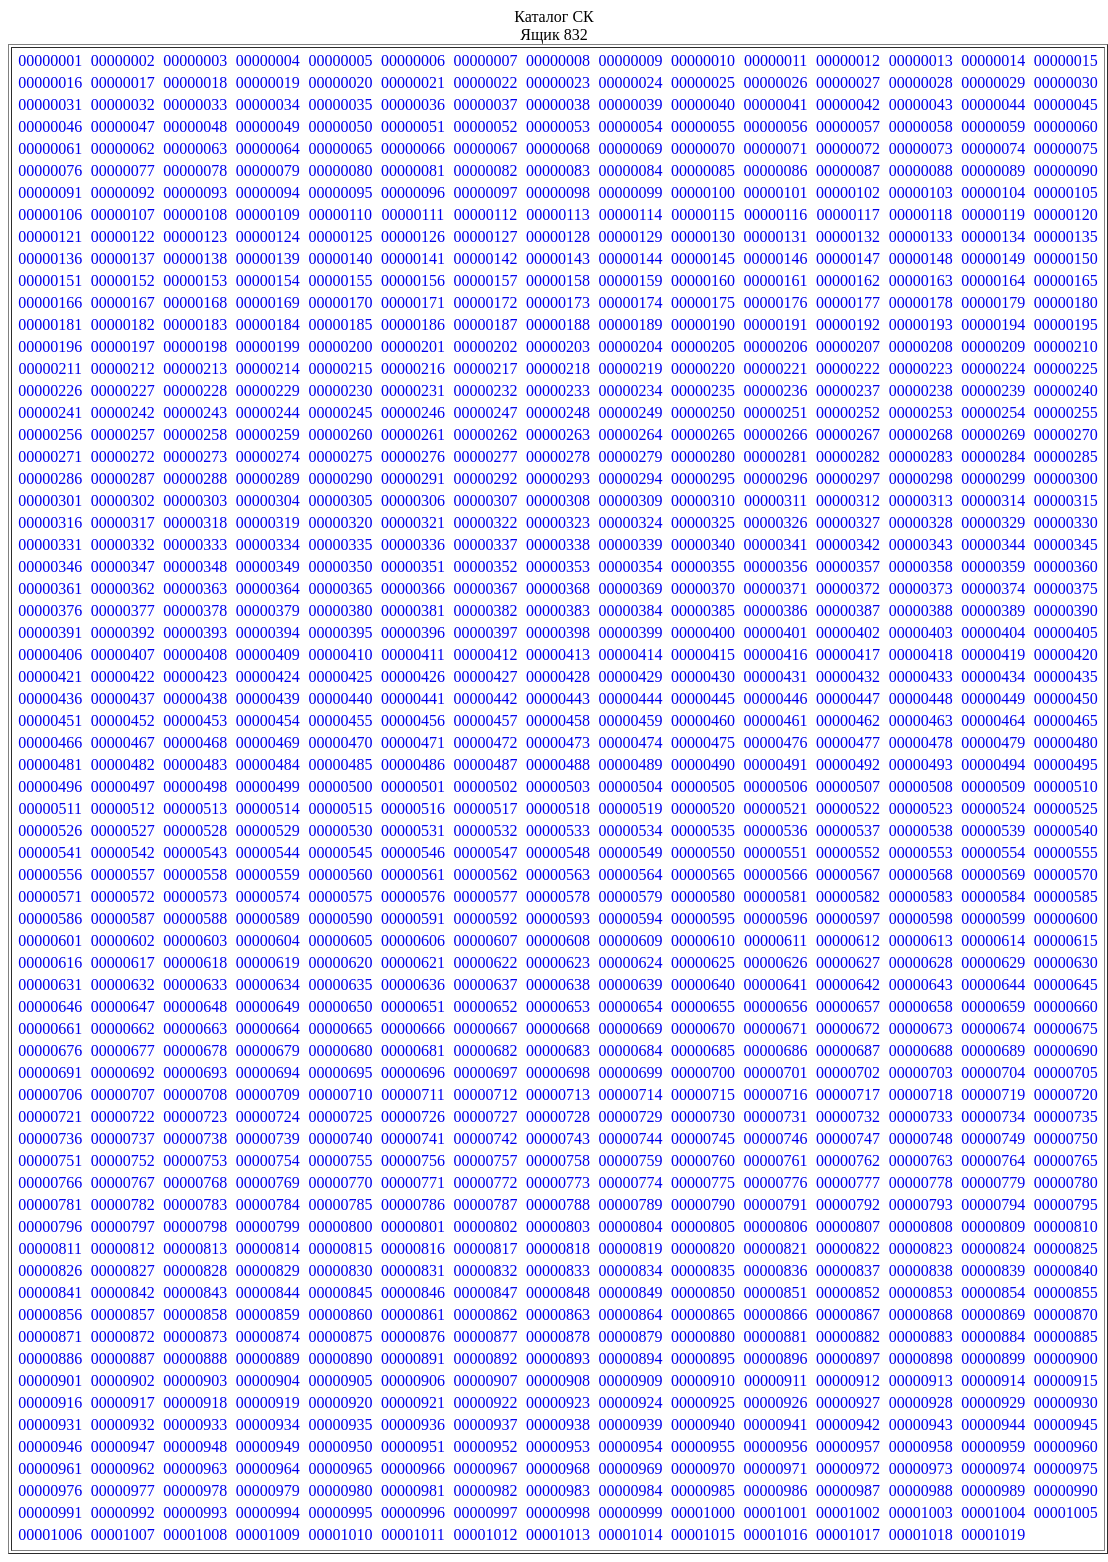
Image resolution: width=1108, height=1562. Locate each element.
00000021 (413, 82)
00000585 (1066, 896)
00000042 (848, 104)
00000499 (268, 786)
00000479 (993, 742)
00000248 (558, 412)
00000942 (848, 1424)
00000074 (993, 148)
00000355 (703, 566)
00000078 (195, 170)
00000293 (558, 478)
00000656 (776, 1006)
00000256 (50, 434)
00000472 (485, 742)
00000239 (993, 390)
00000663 (195, 1028)
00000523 (921, 808)
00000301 (50, 500)
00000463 (921, 720)
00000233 (558, 390)
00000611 (775, 940)
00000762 (848, 1160)
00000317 (123, 522)
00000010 (703, 60)
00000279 (631, 456)
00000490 (703, 764)
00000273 (195, 456)
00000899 (993, 1358)
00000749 (993, 1138)
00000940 (703, 1424)
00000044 (993, 104)
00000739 (268, 1138)
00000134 (993, 236)
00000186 (413, 324)
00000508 (921, 786)
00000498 (195, 786)
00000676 (50, 1050)
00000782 (123, 1204)
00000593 (558, 918)
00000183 (195, 324)
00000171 (413, 302)
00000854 (993, 1292)
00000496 (50, 786)
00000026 (776, 82)
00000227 (123, 390)
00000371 (776, 588)
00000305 (340, 500)
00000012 (848, 60)
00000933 (195, 1424)
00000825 (1066, 1248)
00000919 (268, 1402)
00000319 (268, 522)
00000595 (703, 918)
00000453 (195, 720)
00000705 (1066, 1072)
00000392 (123, 632)
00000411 (412, 654)
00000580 (703, 896)
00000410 (340, 654)
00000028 (921, 82)
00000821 (776, 1248)
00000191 (776, 324)
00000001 (50, 60)
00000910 (703, 1380)
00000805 (703, 1226)
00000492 (848, 764)
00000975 (1066, 1468)
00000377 (123, 610)
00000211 (50, 368)
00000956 (776, 1446)
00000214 (268, 368)
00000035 (340, 104)
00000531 (413, 830)
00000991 (50, 1512)
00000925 (703, 1402)
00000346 (50, 566)
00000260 (340, 434)
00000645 (1066, 984)
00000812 (123, 1248)
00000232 (485, 390)
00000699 (631, 1072)
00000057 (848, 126)
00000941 (776, 1424)
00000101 (776, 192)
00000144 (631, 258)
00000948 (195, 1446)
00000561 (413, 874)
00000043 (921, 104)
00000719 (993, 1094)
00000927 (848, 1402)
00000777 (848, 1182)
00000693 (195, 1072)
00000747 (848, 1138)
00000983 (558, 1490)
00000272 (123, 456)
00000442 (485, 698)
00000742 (485, 1138)
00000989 (993, 1490)
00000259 (268, 434)
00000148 (921, 258)
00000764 (993, 1160)
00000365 (340, 588)
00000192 (848, 324)
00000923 (558, 1402)
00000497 (123, 786)
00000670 (703, 1028)
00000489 (631, 764)
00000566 (776, 874)
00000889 (268, 1358)
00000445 (703, 698)
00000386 (776, 610)
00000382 (485, 610)
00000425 (340, 676)
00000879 (631, 1336)
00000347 (123, 566)
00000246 (413, 412)
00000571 (50, 896)
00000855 (1066, 1292)
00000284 (993, 456)
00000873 (195, 1336)
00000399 (631, 632)
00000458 (558, 720)
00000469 (268, 742)
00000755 (340, 1160)
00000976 (50, 1490)
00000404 (993, 632)
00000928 (921, 1402)
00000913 (921, 1380)
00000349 (268, 566)
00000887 (123, 1358)
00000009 (631, 60)
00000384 (631, 610)
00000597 (848, 918)
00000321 (413, 522)
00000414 (631, 654)
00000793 (921, 1204)
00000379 (268, 610)
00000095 (340, 192)
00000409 (268, 654)
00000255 (1066, 412)
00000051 (413, 126)
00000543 (195, 852)
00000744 (631, 1138)
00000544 (268, 852)
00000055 (703, 126)
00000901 (50, 1380)
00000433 (921, 676)
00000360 (1066, 566)
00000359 (993, 566)
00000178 (921, 302)
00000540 (1066, 830)
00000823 (921, 1248)
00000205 (703, 346)
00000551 (776, 852)
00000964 (268, 1468)
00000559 (268, 874)
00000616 (50, 962)
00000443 (558, 698)
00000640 (703, 984)
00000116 (775, 214)
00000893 (558, 1358)
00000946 (50, 1446)
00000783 (195, 1204)
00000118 (920, 214)
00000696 (413, 1072)
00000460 (703, 720)
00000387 (848, 610)
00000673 (921, 1028)
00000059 (993, 126)
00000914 (993, 1380)
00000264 (631, 434)
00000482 (123, 764)
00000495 (1066, 764)
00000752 (123, 1160)
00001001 (776, 1512)
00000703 (921, 1072)
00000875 (340, 1336)
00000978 (195, 1490)
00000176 (776, 302)
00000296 (776, 478)
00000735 (1066, 1116)
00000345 (1066, 544)
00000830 (340, 1270)
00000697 (485, 1072)
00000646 (50, 1006)
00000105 (1066, 192)
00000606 (413, 940)
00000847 (485, 1292)
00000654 (631, 1006)
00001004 (993, 1512)
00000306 (413, 500)
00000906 (413, 1380)
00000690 (1066, 1050)
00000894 (631, 1358)
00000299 (993, 478)
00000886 (50, 1358)
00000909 (631, 1380)
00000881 (776, 1336)
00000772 (485, 1182)
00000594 (631, 918)
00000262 (485, 434)
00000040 (703, 104)
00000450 (1066, 698)
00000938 (558, 1424)
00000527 (123, 830)
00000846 (413, 1292)
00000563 (558, 874)
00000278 (558, 456)
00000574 (268, 896)
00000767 (123, 1182)
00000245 (340, 412)
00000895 (703, 1358)
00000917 (123, 1402)
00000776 (776, 1182)
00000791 (776, 1204)
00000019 (268, 82)
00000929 (993, 1402)
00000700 (703, 1072)
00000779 (993, 1182)
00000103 (921, 192)
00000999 (631, 1512)
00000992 (123, 1512)
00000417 (848, 654)
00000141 (413, 258)
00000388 (921, 610)
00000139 (268, 258)
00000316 (50, 522)
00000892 (485, 1358)
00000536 (776, 830)
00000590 (340, 918)
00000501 (413, 786)
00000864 (631, 1314)
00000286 (50, 478)
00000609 (631, 940)
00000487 (485, 764)
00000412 (485, 654)
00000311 (775, 500)
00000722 (123, 1116)
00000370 (703, 588)
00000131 (776, 236)
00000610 (703, 940)
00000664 (268, 1028)
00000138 (195, 258)
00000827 (123, 1270)
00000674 (993, 1028)
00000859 (268, 1314)
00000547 (485, 852)
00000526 (50, 830)
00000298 (921, 478)
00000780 (1066, 1182)
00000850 (703, 1292)
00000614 (993, 940)
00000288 (195, 478)
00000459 (631, 720)
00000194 (993, 324)
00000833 (558, 1270)
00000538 (921, 830)
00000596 (776, 918)
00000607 (485, 940)
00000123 (195, 236)
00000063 (195, 148)
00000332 (123, 544)
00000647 (123, 1006)
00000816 (413, 1248)
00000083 (558, 170)
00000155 (340, 280)
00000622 (485, 962)
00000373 (921, 588)
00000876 (413, 1336)
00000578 (558, 896)
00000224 (993, 368)
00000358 (921, 566)
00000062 (123, 148)
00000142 (485, 258)
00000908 (558, 1380)
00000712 (485, 1094)
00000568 (921, 874)
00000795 (1066, 1204)
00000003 (195, 60)
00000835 (703, 1270)
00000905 (340, 1380)
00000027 (848, 82)
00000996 (413, 1512)
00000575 (340, 896)
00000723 (195, 1116)
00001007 (123, 1534)
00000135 (1066, 236)
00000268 (921, 434)
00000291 (413, 478)
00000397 (485, 632)
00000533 (558, 830)
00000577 (485, 896)
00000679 (268, 1050)
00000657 (848, 1006)
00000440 (340, 698)
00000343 (921, 544)
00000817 (485, 1248)
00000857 (123, 1314)
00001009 (268, 1534)
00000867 (848, 1314)
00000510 (1066, 786)
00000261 (413, 434)
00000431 (776, 676)
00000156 (413, 280)
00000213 (195, 368)
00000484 (268, 764)
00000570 (1066, 874)
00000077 (123, 170)
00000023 (558, 82)
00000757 (485, 1160)
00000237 (848, 390)
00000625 (703, 962)
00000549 (631, 852)
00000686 (776, 1050)
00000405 (1066, 632)
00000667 (485, 1028)
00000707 (123, 1094)
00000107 (123, 214)
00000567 (848, 874)
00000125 (340, 236)
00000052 (485, 126)
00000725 (340, 1116)
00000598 (921, 918)
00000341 (776, 544)
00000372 (848, 588)
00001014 (631, 1534)
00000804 (631, 1226)
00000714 (631, 1094)
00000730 (703, 1116)
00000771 (413, 1182)
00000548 (558, 852)
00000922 (485, 1402)
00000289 (268, 478)
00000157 (485, 280)
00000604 (268, 940)
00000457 (485, 720)
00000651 (413, 1006)
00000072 (848, 148)
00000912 (848, 1380)
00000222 (848, 368)
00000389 (993, 610)
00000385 (703, 610)
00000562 (485, 874)
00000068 (558, 148)
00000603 (195, 940)
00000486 (413, 764)
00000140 (340, 258)
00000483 (195, 764)
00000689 (993, 1050)
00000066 (413, 148)
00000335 (340, 544)
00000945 (1066, 1424)
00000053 (558, 126)
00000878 (558, 1336)
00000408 (195, 654)
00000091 (50, 192)
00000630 (1066, 962)
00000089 (993, 170)
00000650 (340, 1006)
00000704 (993, 1072)
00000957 (848, 1446)
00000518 (558, 808)
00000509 (993, 786)
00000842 (123, 1292)
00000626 (776, 962)
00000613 (921, 940)
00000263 (558, 434)
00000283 (921, 456)
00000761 (776, 1160)
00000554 (993, 852)
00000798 (195, 1226)
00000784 (268, 1204)
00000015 (1066, 60)
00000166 (50, 302)
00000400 (703, 632)
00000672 (848, 1028)
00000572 (123, 896)
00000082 (485, 170)
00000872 (123, 1336)
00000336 (413, 544)
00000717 (848, 1094)
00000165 (1066, 280)
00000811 (50, 1248)
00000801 (413, 1226)
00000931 (50, 1424)
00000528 (195, 830)
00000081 (413, 170)
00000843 (195, 1292)
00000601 (50, 940)
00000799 (268, 1226)
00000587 (123, 918)
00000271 (50, 456)
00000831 (413, 1270)
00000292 (485, 478)
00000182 (123, 324)
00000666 (413, 1028)
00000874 (268, 1336)
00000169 (268, 302)
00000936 (413, 1424)
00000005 (340, 60)
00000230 (340, 390)
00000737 (123, 1138)
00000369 (631, 588)
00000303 (195, 500)
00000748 (921, 1138)
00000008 (558, 60)
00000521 (776, 808)
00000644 (993, 984)
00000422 (123, 676)
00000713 (558, 1094)
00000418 (921, 654)
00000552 (848, 852)
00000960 (1066, 1446)
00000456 (413, 720)
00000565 (703, 874)
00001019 (993, 1534)
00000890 (340, 1358)
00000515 (340, 808)
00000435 (1066, 676)
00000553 (921, 852)
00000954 (631, 1446)
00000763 (921, 1160)
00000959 (993, 1446)
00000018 (195, 82)
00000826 (50, 1270)
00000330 (1066, 522)
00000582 (848, 896)
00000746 (776, 1138)
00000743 (558, 1138)
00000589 (268, 918)
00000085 (703, 170)
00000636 (413, 984)
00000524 (993, 808)
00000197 (123, 346)
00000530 (340, 830)
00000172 (485, 302)
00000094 (268, 192)
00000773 (558, 1182)
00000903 (195, 1380)
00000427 (485, 676)
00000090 (1066, 170)
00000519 (631, 808)
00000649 (268, 1006)
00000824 (993, 1248)
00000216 (413, 368)
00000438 (195, 698)
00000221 (776, 368)
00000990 (1066, 1490)
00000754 (268, 1160)
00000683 (558, 1050)
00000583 (921, 896)
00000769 (268, 1182)
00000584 (993, 896)
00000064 (268, 148)
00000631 (50, 984)
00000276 (413, 456)
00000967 (485, 1468)
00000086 (776, 170)
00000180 (1066, 302)
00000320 (340, 522)
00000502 (485, 786)
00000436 (50, 698)
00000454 (268, 720)
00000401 (776, 632)
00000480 (1066, 742)
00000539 (993, 830)
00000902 (123, 1380)
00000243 (195, 412)
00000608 (558, 940)
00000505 (703, 786)
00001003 (921, 1512)
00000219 (631, 368)
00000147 (848, 258)
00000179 (993, 302)
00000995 (340, 1512)
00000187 (485, 324)
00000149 (993, 258)
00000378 (195, 610)
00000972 (848, 1468)
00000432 (848, 676)
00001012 (485, 1534)
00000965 (340, 1468)
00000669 (631, 1028)
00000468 (195, 742)
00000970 (703, 1468)
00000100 (703, 192)
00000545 (340, 852)
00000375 (1066, 588)
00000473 (558, 742)
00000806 (776, 1226)
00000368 (558, 588)
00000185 (340, 324)
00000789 (631, 1204)
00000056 (776, 126)
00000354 (631, 566)
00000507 (848, 786)
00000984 (631, 1490)
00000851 (776, 1292)
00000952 (485, 1446)
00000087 (848, 170)
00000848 (558, 1292)
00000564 (631, 874)
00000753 (195, 1160)
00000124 (268, 236)
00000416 (776, 654)
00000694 (268, 1072)
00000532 (485, 830)
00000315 (1066, 500)
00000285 (1066, 456)
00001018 (921, 1534)
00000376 (50, 610)
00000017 (123, 82)
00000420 (1066, 654)
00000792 (848, 1204)
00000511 (50, 808)
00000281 (776, 456)
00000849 (631, 1292)
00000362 (123, 588)
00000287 (123, 478)
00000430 (703, 676)
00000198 (195, 346)
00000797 (123, 1226)
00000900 (1066, 1358)
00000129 (631, 236)
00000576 (413, 896)
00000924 (631, 1402)
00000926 (776, 1402)
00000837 (848, 1270)
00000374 (993, 588)
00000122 (123, 236)
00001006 (50, 1534)
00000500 (340, 786)
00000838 (921, 1270)
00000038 (558, 104)
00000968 (558, 1468)
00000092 (123, 192)
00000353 (558, 566)
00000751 (50, 1160)
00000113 (557, 214)
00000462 (848, 720)
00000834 (631, 1270)
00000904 (268, 1380)
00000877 (485, 1336)
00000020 (340, 82)
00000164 (993, 280)
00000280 (703, 456)
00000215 (340, 368)
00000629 (993, 962)
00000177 (848, 302)
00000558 (195, 874)
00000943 (921, 1424)
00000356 (776, 566)
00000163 (921, 280)
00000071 (776, 148)
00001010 (340, 1534)
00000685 (703, 1050)
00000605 (340, 940)
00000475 (703, 742)
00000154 (268, 280)
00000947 (123, 1446)
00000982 (485, 1490)
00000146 (776, 258)
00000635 (340, 984)
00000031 (50, 104)
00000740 (340, 1138)
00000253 (921, 412)
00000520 (703, 808)
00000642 (848, 984)
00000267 (848, 434)
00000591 (413, 918)
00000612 (848, 940)
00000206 (776, 346)
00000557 (123, 874)
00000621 (413, 962)
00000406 (50, 654)
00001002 (848, 1512)
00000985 (703, 1490)
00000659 (993, 1006)
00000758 (558, 1160)
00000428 (558, 676)
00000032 (123, 104)
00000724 (268, 1116)
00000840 (1066, 1270)
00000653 (558, 1006)
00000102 (848, 192)
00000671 (776, 1028)
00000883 (921, 1336)
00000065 (340, 148)
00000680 (340, 1050)
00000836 (776, 1270)
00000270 (1066, 434)
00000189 (631, 324)
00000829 (268, 1270)
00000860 (340, 1314)
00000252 (848, 412)
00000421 (50, 676)
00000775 (703, 1182)
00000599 (993, 918)
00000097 (485, 192)
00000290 (340, 478)
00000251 (776, 412)
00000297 (848, 478)
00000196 (50, 346)
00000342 (848, 544)
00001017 (848, 1534)
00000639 (631, 984)
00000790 (703, 1204)
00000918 (195, 1402)
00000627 (848, 962)
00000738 (195, 1138)
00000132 (848, 236)
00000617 (123, 962)
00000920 (340, 1402)
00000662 (123, 1028)
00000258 (195, 434)
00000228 (195, 390)
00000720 (1066, 1094)
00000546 (413, 852)
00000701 (776, 1072)
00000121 (50, 236)
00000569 (993, 874)
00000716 (776, 1094)
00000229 (268, 390)
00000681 (413, 1050)
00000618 (195, 962)
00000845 (340, 1292)
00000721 (50, 1116)
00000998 (558, 1512)
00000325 (703, 522)
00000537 (848, 830)
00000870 (1066, 1314)
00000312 (848, 500)
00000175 (703, 302)
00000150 (1066, 258)
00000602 (123, 940)
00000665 (340, 1028)
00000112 (485, 214)
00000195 (1066, 324)
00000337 (485, 544)
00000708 (195, 1094)
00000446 (776, 698)
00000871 (50, 1336)
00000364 (268, 588)
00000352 (485, 566)
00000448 (921, 698)
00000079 (268, 170)
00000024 (631, 82)
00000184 (268, 324)
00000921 (413, 1402)
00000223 (921, 368)
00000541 (50, 852)
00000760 (703, 1160)
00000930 (1066, 1402)
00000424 (268, 676)
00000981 (413, 1490)
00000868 (921, 1314)
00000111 (413, 214)
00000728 (558, 1116)
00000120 (1066, 214)
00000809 (993, 1226)
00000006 (413, 60)
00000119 (992, 214)
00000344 (993, 544)
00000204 (631, 346)
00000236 (776, 390)
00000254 (993, 412)
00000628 (921, 962)
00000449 (993, 698)
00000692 (123, 1072)
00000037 (485, 104)
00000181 (50, 324)
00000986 (776, 1490)
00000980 (340, 1490)
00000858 (195, 1314)
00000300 (1066, 478)
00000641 (776, 984)
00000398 (558, 632)
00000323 (558, 522)
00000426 (413, 676)
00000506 (776, 786)
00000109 (268, 214)
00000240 (1066, 390)
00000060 (1066, 126)
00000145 (703, 258)
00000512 (123, 808)
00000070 (703, 148)
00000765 (1066, 1160)
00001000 (703, 1512)
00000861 (413, 1314)
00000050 (340, 126)
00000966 (413, 1468)
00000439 (268, 698)
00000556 (50, 874)
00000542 (123, 852)
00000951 (413, 1446)
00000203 (558, 346)
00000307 (485, 500)
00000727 (485, 1116)
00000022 (485, 82)
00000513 (195, 808)
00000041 (776, 104)
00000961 (50, 1468)
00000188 (558, 324)
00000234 (631, 390)
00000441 (413, 698)
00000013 (921, 60)
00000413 (558, 654)
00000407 (123, 654)
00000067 (485, 148)
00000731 (776, 1116)
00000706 (50, 1094)
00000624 (631, 962)
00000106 (50, 214)
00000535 (703, 830)
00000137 (123, 258)
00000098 (558, 192)
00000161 (776, 280)
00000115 (702, 214)
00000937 (485, 1424)
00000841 (50, 1292)
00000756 (413, 1160)
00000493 (921, 764)
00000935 (340, 1424)
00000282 (848, 456)
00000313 (921, 500)
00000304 (268, 500)
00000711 (412, 1094)
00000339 (631, 544)
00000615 (1066, 940)
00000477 (848, 742)
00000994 (268, 1512)
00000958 (921, 1446)
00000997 (485, 1512)
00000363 (195, 588)
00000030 (1066, 82)
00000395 (340, 632)
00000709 (268, 1094)
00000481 (50, 764)
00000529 (268, 830)
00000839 (993, 1270)
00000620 (340, 962)
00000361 (50, 588)
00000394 (268, 632)
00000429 (631, 676)
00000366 (413, 588)
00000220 (703, 368)
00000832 (485, 1270)
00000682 (485, 1050)
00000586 (50, 918)
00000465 (1066, 720)
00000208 (921, 346)
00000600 (1066, 918)
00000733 (921, 1116)
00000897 (848, 1358)
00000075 (1066, 148)
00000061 (50, 148)
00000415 (703, 654)
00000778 (921, 1182)
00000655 (703, 1006)
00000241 (50, 412)
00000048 (195, 126)
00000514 (268, 808)
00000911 (775, 1380)
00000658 (921, 1006)
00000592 (485, 918)
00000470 (340, 742)
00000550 (703, 852)
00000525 (1066, 808)
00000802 (485, 1226)
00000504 (631, 786)
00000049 (268, 126)
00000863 (558, 1314)
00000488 (558, 764)
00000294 (631, 478)
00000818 (558, 1248)
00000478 (921, 742)
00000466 (50, 742)
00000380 (340, 610)
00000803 (558, 1226)
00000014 (993, 60)
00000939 (631, 1424)
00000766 (50, 1182)
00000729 (631, 1116)
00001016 (776, 1534)
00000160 (703, 280)
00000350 (340, 566)
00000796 (50, 1226)
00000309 (631, 500)
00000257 (123, 434)
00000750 (1066, 1138)
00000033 (195, 104)
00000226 (50, 390)
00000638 (558, 984)
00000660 (1066, 1006)
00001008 (195, 1534)
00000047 (123, 126)
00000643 (921, 984)
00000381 (413, 610)
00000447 (848, 698)
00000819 (631, 1248)
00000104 (993, 192)
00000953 (558, 1446)
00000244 (268, 412)
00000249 (631, 412)
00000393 (195, 632)
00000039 (631, 104)
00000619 (268, 962)
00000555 (1066, 852)
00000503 (558, 786)
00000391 (50, 632)
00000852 (848, 1292)
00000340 (703, 544)
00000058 (921, 126)
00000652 (485, 1006)
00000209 (993, 346)
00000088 (921, 170)
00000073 (921, 148)
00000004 (268, 60)
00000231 (413, 390)
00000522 (848, 808)
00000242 (123, 412)
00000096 (413, 192)
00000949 (268, 1446)
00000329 (993, 522)
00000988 (921, 1490)
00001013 (558, 1534)
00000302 (123, 500)
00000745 (703, 1138)
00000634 (268, 984)
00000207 (848, 346)
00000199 (268, 346)
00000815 (340, 1248)
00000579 (631, 896)
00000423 (195, 676)
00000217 (485, 368)
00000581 (776, 896)
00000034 (268, 104)
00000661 (50, 1028)
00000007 (485, 60)
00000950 (340, 1446)
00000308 (558, 500)
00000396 (413, 632)
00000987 (848, 1490)
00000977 (123, 1490)
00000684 (631, 1050)
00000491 (776, 764)
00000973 (921, 1468)
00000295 (703, 478)
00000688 (921, 1050)
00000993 (195, 1512)
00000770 (340, 1182)
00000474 (631, 742)
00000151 (50, 280)
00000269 (993, 434)
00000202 (485, 346)
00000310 (703, 500)
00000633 (195, 984)
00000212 (123, 368)
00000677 (123, 1050)
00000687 (848, 1050)
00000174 (631, 302)
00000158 (558, 280)
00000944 (993, 1424)
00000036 (413, 104)
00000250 (703, 412)
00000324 (631, 522)
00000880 (703, 1336)
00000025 (703, 82)
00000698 (558, 1072)
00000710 (340, 1094)
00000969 (631, 1468)
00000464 (993, 720)
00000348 (195, 566)
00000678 (195, 1050)
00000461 (776, 720)
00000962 (123, 1468)
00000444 (631, 698)
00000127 (485, 236)
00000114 (630, 214)
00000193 (921, 324)
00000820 (703, 1248)
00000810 (1066, 1226)
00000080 (340, 170)
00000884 (993, 1336)
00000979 (268, 1490)
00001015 (703, 1534)
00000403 (921, 632)
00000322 (485, 522)
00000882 (848, 1336)
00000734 (993, 1116)
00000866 (776, 1314)
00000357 (848, 566)
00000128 (558, 236)
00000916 (50, 1402)
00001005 (1066, 1512)
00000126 (413, 236)
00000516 (413, 808)
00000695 (340, 1072)
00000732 (848, 1116)
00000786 (413, 1204)
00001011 (412, 1534)
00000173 (558, 302)
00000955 (703, 1446)
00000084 (631, 170)
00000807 (848, 1226)
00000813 (195, 1248)
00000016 (50, 82)
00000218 (558, 368)
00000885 (1066, 1336)
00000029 (993, 82)
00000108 (195, 214)
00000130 (703, 236)
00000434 (993, 676)
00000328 (921, 522)
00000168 (195, 302)
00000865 (703, 1314)
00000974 (993, 1468)
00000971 (776, 1468)
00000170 (340, 302)
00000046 (50, 126)
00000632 (123, 984)
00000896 (776, 1358)
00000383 (558, 610)
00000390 (1066, 610)
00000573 (195, 896)
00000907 (485, 1380)
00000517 (485, 808)
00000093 (195, 192)
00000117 (847, 214)
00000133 (921, 236)
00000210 (1066, 346)
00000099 (631, 192)
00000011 (775, 60)
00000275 (340, 456)
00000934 (268, 1424)
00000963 (195, 1468)
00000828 (195, 1270)
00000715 (703, 1094)
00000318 (195, 522)
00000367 (485, 588)
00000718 (921, 1094)
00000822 (848, 1248)
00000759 (631, 1160)
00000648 (195, 1006)
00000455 (340, 720)
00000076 (50, 170)
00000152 (123, 280)
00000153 (195, 280)
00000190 (703, 324)
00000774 (631, 1182)
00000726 (413, 1116)
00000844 (268, 1292)
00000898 (921, 1358)
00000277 (485, 456)
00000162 (848, 280)
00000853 (921, 1292)
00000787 (485, 1204)
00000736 (50, 1138)
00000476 (776, 742)
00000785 (340, 1204)
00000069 (631, 148)
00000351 (413, 566)
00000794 (993, 1204)
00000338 (558, 544)
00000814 (268, 1248)
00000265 (703, 434)
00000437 (123, 698)
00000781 (50, 1204)
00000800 (340, 1226)
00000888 (195, 1358)
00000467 (123, 742)
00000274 (268, 456)
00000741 (413, 1138)
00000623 (558, 962)
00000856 (50, 1314)
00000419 (993, 654)
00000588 (195, 918)
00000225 (1066, 368)
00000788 (558, 1204)
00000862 (485, 1314)
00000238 (921, 390)
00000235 (703, 390)
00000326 (776, 522)
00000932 (123, 1424)
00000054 (631, 126)
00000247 (485, 412)
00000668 (558, 1028)
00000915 (1066, 1380)
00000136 (50, 258)
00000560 (340, 874)
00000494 (993, 764)
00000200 (340, 346)
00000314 (993, 500)
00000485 (340, 764)
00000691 (50, 1072)
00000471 (413, 742)
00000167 (123, 302)
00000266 (776, 434)
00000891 (413, 1358)
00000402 (848, 632)
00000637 (485, 984)
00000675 (1066, 1028)
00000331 (50, 544)
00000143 (558, 258)
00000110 (340, 214)
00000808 (921, 1226)
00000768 (195, 1182)
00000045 (1066, 104)
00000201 (413, 346)
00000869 (993, 1314)
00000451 (50, 720)
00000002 (123, 60)
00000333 (195, 544)
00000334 (268, 544)
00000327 (848, 522)
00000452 (123, 720)
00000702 (848, 1072)
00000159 (631, 280)
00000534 (631, 830)
